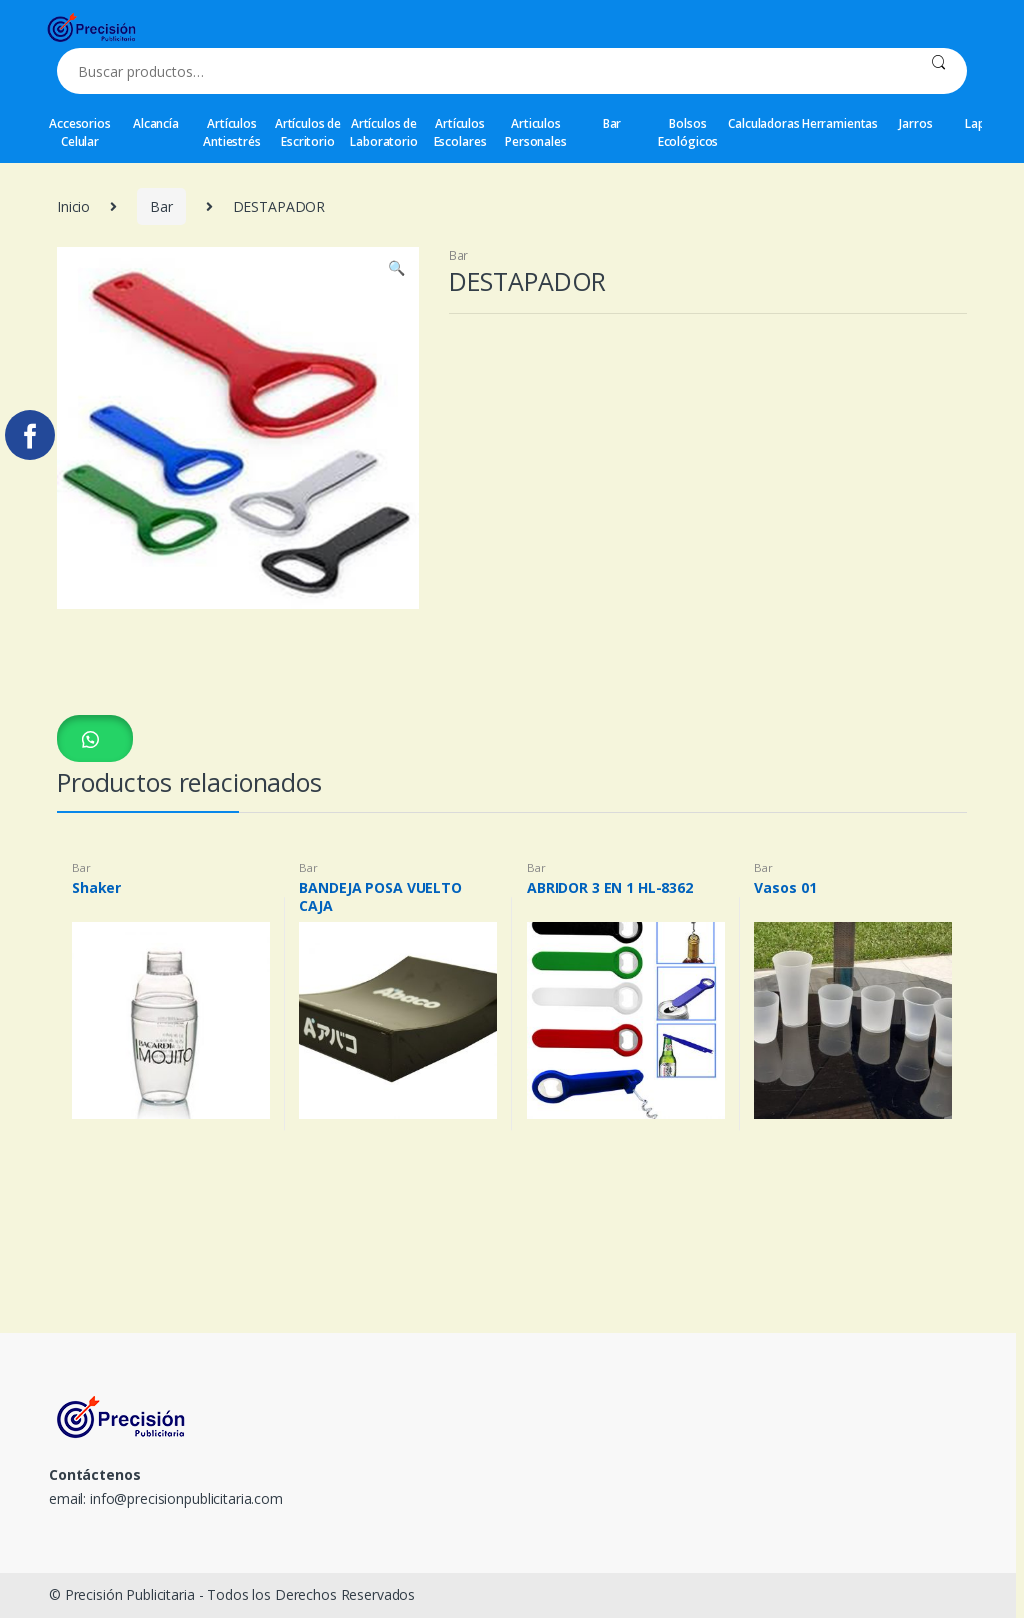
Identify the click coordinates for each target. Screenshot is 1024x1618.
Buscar (938, 71)
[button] (95, 738)
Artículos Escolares (460, 132)
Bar (612, 123)
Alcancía (156, 123)
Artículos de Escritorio (308, 132)
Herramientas (840, 123)
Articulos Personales (536, 132)
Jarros (915, 123)
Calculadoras (763, 123)
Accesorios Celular (80, 132)
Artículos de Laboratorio (383, 132)
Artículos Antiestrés (232, 132)
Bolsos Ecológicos (688, 132)
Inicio (73, 206)
